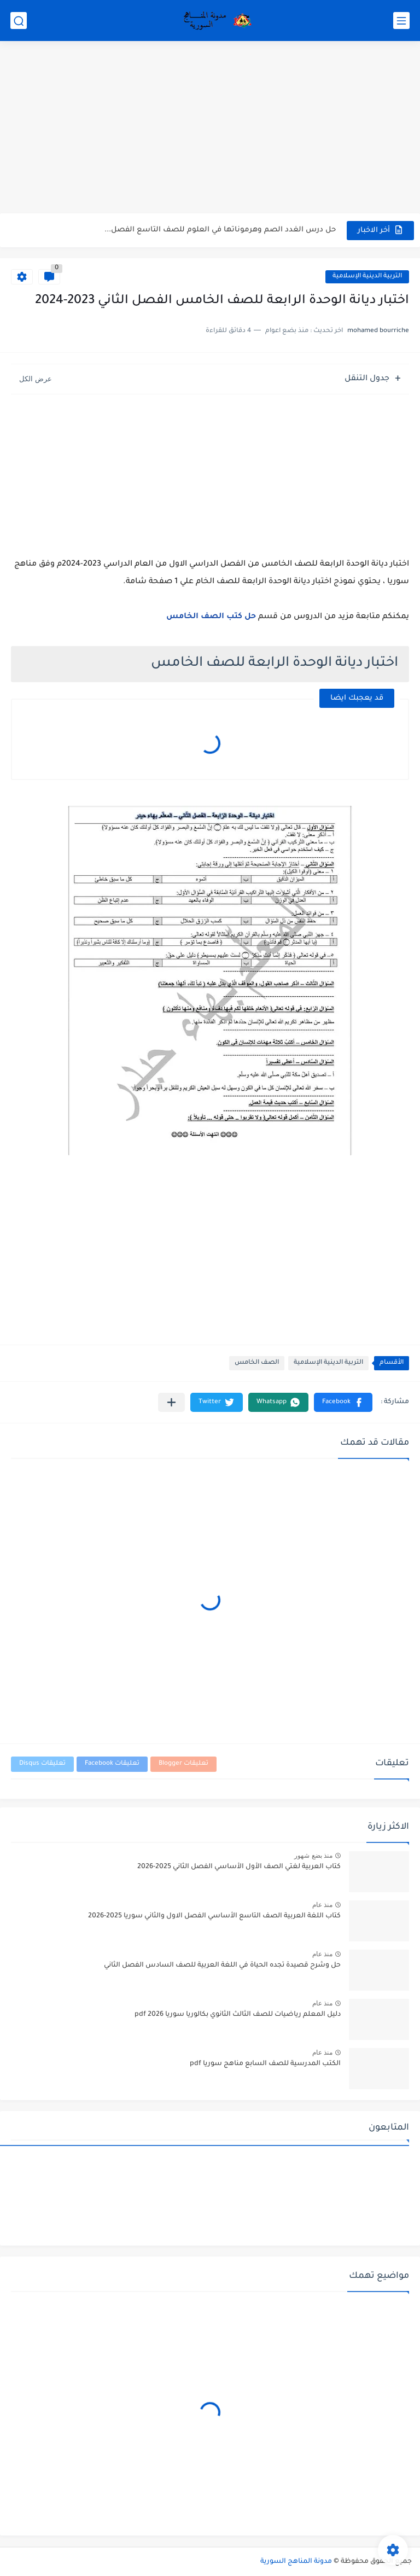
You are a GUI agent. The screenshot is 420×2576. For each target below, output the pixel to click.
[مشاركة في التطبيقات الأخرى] (171, 1402)
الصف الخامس (257, 1362)
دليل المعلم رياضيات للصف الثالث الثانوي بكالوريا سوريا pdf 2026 (238, 2015)
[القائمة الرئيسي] (401, 20)
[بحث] (18, 20)
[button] (343, 1402)
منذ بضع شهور (313, 1855)
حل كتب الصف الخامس (211, 617)
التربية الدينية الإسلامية (367, 276)
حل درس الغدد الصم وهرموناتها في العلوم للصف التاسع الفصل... (220, 230)
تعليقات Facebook (112, 1763)
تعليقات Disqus (42, 1763)
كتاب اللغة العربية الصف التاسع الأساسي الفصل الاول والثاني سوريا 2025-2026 (214, 1916)
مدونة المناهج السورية (296, 2562)
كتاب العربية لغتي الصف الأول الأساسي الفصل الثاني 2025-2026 (239, 1867)
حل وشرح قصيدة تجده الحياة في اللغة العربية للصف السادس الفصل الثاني (222, 1965)
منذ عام (322, 1905)
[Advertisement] (210, 128)
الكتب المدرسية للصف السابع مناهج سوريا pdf (265, 2064)
